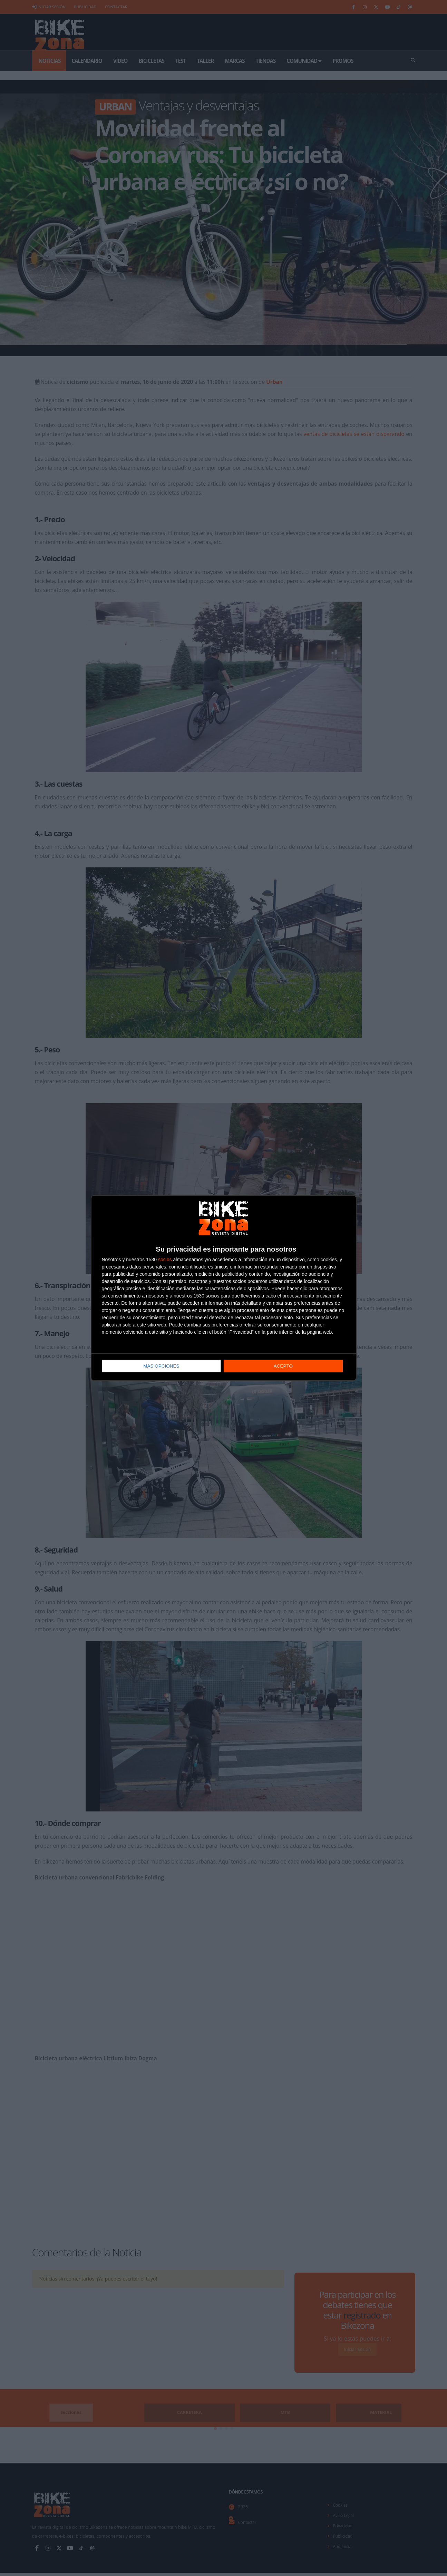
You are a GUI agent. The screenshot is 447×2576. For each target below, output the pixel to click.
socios (165, 1259)
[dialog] (224, 1288)
